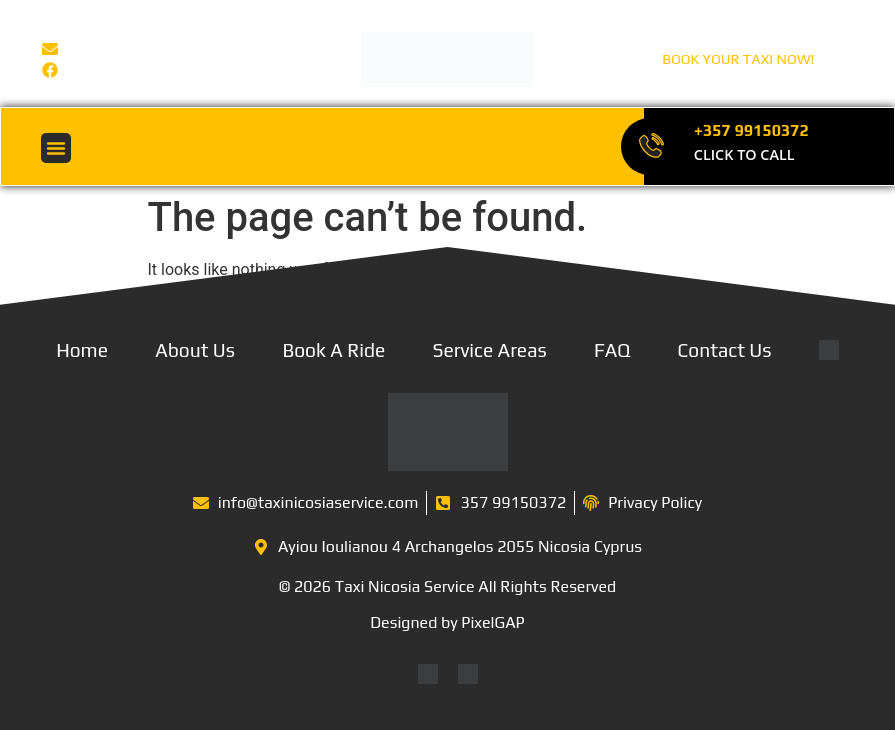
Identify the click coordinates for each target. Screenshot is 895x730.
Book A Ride (333, 350)
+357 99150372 (751, 130)
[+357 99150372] (650, 147)
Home (82, 350)
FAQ (612, 350)
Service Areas (490, 350)
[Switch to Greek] (468, 674)
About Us (195, 350)
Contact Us (725, 350)
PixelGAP (492, 622)
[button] (56, 148)
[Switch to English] (428, 674)
